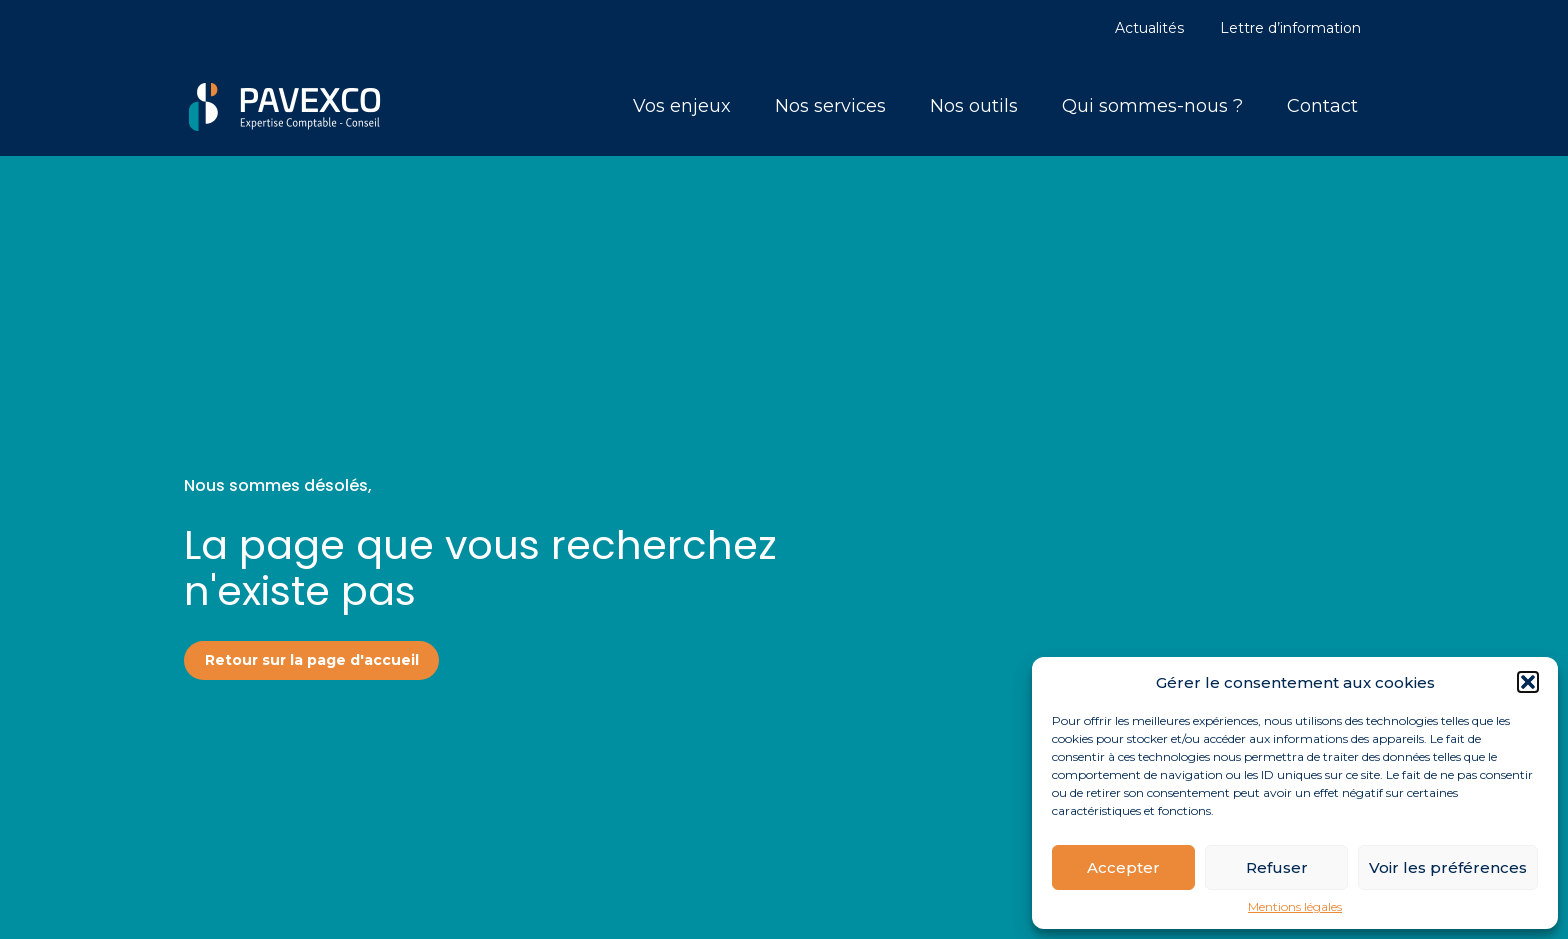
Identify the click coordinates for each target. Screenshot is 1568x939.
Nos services (830, 106)
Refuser (1277, 867)
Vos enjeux (682, 106)
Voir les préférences (1448, 867)
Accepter (1123, 867)
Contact (1322, 106)
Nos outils (974, 106)
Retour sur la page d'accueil (312, 660)
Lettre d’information (1290, 28)
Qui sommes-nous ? (1152, 106)
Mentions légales (1295, 907)
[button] (1528, 682)
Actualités (1149, 28)
